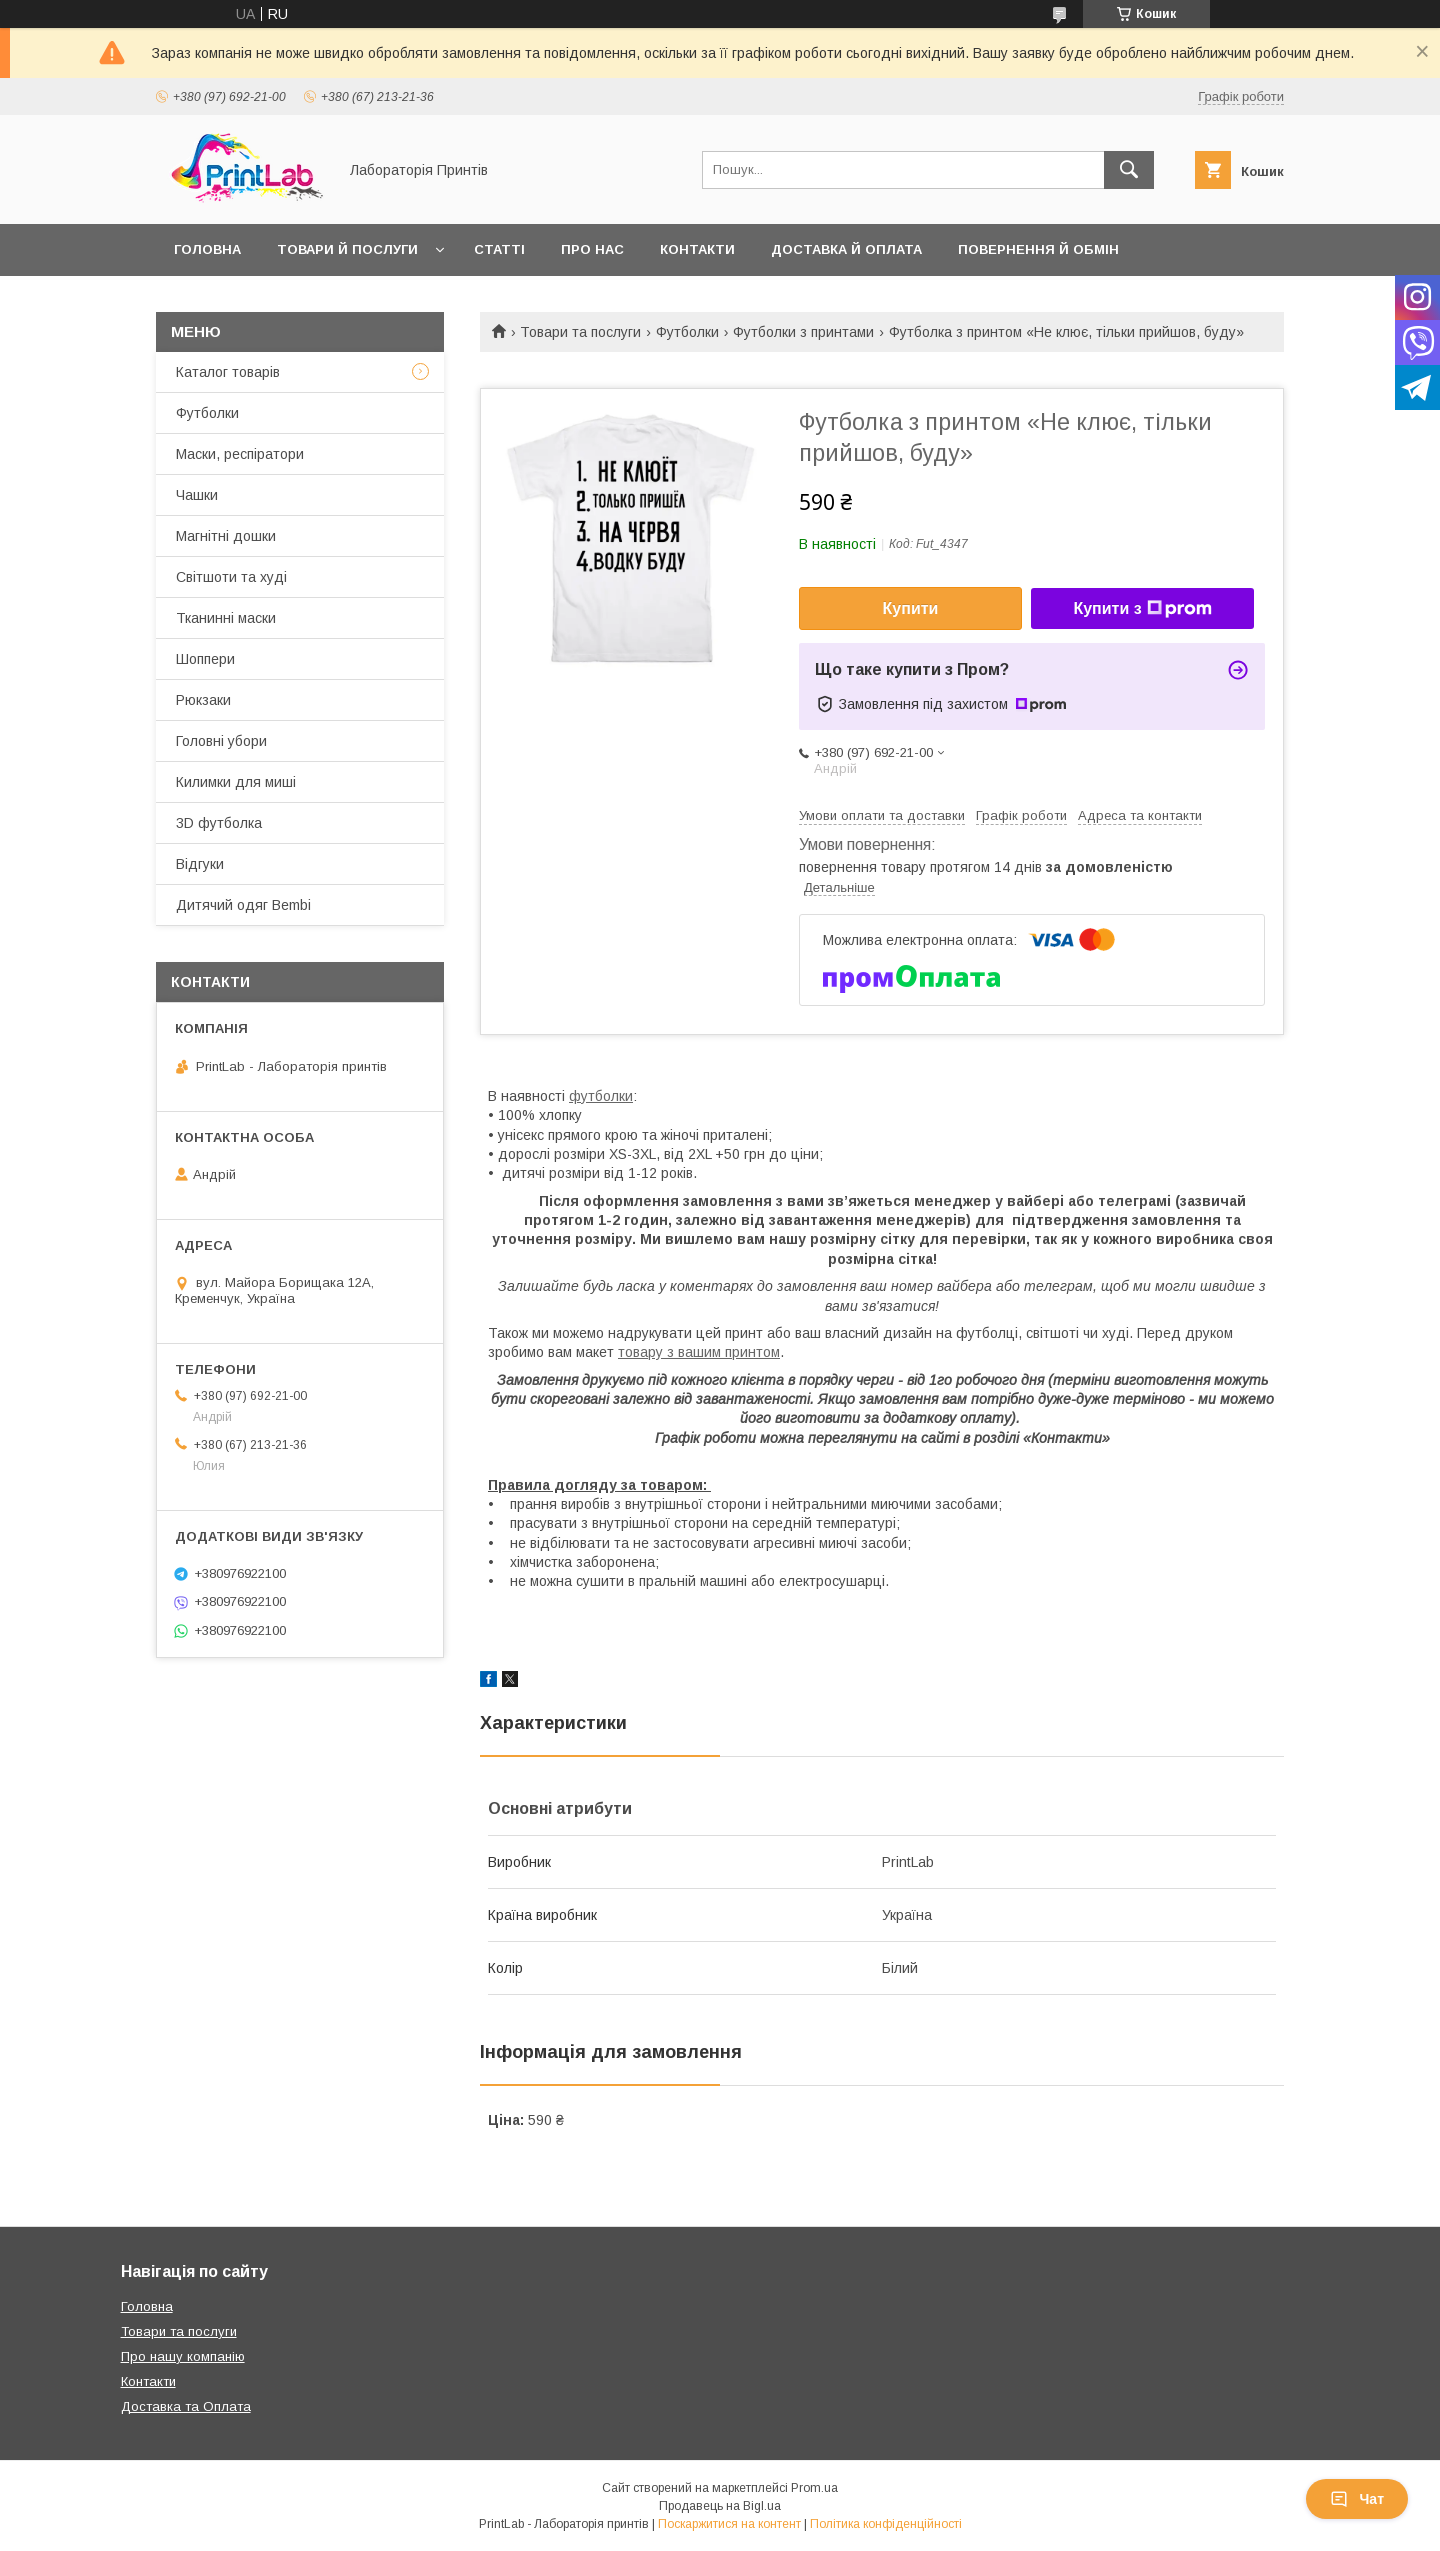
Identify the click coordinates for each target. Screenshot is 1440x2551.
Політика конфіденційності (886, 2524)
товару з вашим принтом (699, 1352)
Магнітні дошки (226, 536)
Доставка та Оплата (186, 2406)
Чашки (197, 495)
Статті (499, 249)
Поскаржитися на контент (729, 2524)
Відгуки (200, 864)
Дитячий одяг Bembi (243, 905)
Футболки (687, 332)
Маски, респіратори (240, 454)
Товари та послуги (580, 332)
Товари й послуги (347, 249)
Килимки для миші (236, 782)
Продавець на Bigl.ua (720, 2506)
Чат (1357, 2499)
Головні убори (221, 741)
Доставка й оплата (846, 249)
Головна (207, 249)
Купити (911, 608)
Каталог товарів (228, 372)
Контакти (697, 249)
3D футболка (219, 823)
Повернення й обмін (1038, 249)
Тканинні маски (226, 618)
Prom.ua (814, 2488)
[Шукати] (1129, 170)
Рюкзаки (203, 700)
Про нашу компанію (183, 2356)
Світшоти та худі (231, 577)
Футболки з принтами (803, 332)
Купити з (1142, 609)
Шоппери (205, 659)
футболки (601, 1096)
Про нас (592, 249)
